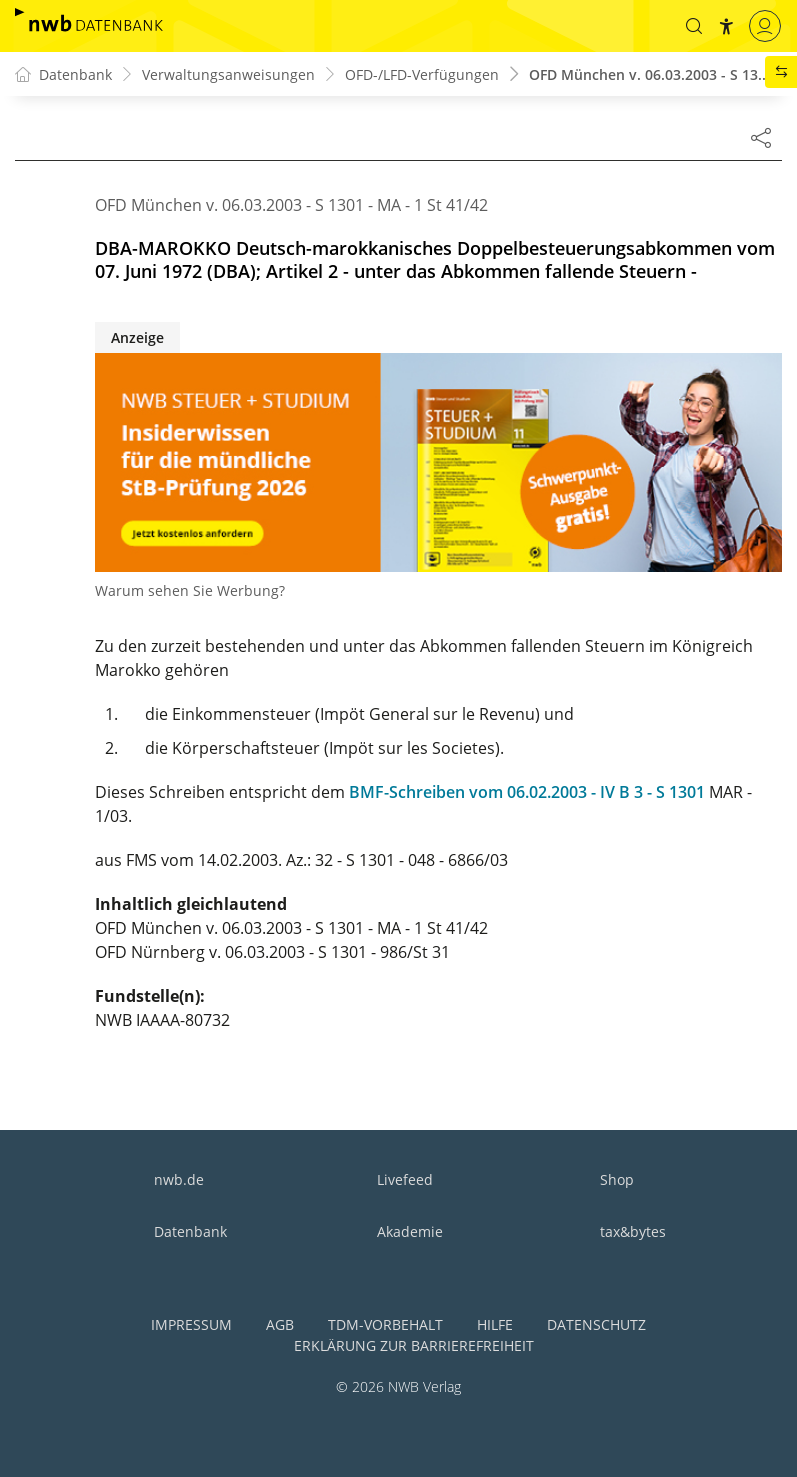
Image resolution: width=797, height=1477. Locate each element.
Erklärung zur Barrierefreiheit (414, 1345)
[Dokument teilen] (761, 137)
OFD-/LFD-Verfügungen (422, 74)
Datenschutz (596, 1324)
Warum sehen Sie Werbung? (190, 590)
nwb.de (179, 1179)
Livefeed (405, 1179)
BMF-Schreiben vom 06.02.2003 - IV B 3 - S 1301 (527, 792)
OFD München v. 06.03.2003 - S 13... (649, 74)
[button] (694, 26)
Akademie (410, 1231)
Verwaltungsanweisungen (228, 74)
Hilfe (495, 1324)
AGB (280, 1324)
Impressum (191, 1324)
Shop (617, 1179)
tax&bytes (633, 1231)
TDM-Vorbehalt (385, 1324)
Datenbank (190, 1231)
